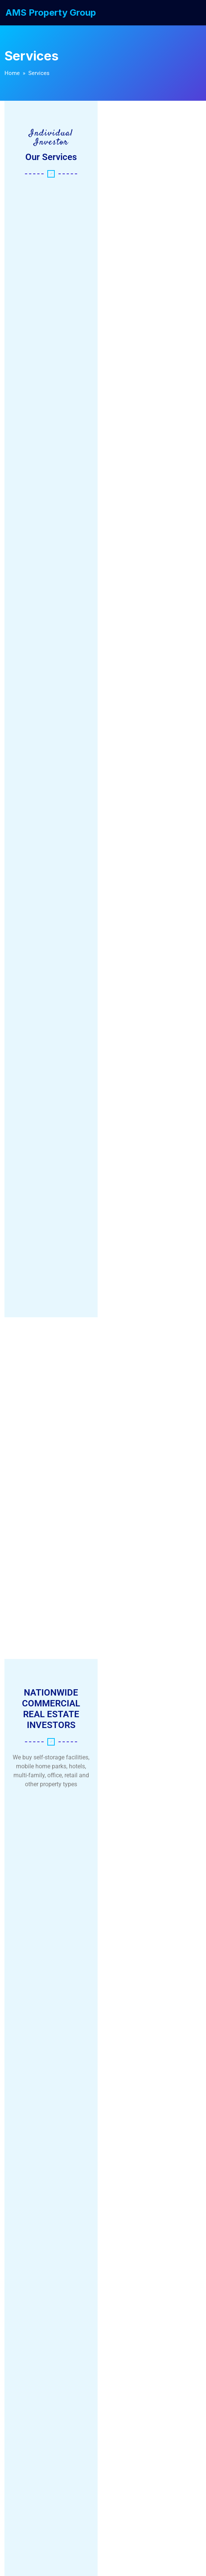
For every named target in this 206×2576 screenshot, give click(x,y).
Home (12, 73)
